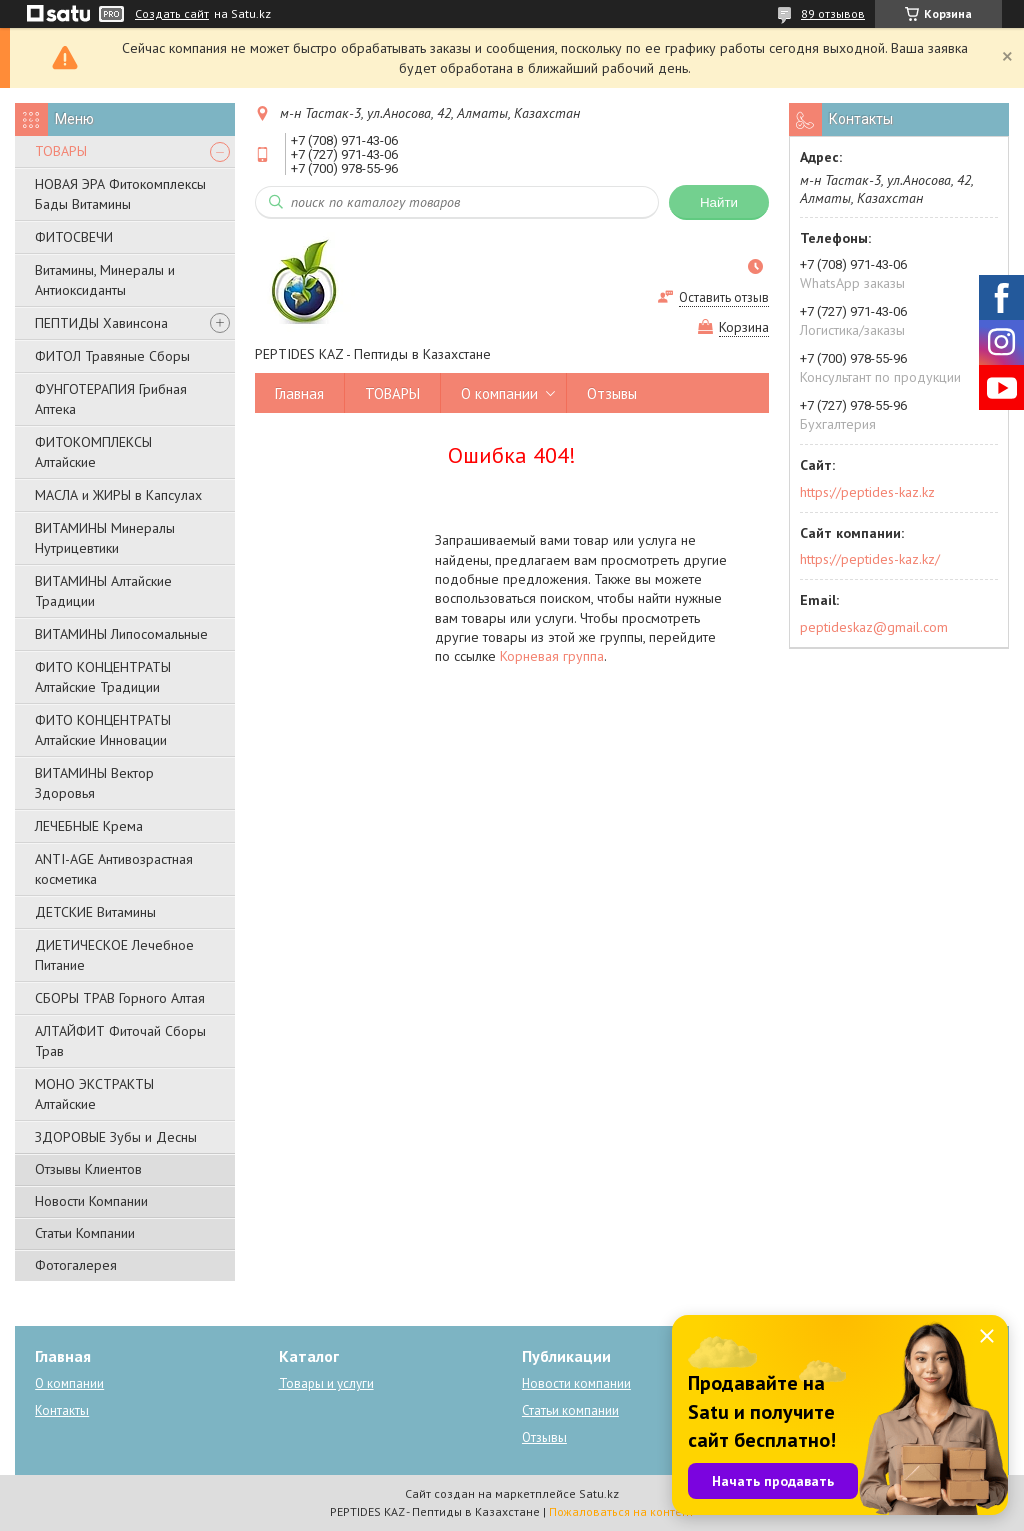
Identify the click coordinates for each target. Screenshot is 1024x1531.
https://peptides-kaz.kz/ (870, 559)
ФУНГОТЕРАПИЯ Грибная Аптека (111, 399)
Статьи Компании (85, 1233)
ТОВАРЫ (61, 151)
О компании (499, 393)
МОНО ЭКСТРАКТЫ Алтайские (94, 1094)
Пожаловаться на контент (621, 1511)
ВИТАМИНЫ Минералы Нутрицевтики (105, 538)
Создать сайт (172, 14)
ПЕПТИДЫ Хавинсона (101, 323)
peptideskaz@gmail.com (874, 627)
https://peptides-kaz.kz (867, 492)
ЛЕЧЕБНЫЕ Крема (89, 826)
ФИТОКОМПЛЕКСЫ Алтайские (93, 452)
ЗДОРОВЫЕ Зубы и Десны (116, 1137)
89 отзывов (833, 13)
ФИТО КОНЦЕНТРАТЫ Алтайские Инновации (103, 730)
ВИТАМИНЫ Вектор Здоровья (94, 783)
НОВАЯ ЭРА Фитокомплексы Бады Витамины (120, 194)
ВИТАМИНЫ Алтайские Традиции (103, 591)
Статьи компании (570, 1410)
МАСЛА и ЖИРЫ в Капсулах (118, 495)
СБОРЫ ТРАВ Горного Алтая (120, 998)
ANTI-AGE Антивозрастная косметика (114, 869)
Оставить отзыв (724, 297)
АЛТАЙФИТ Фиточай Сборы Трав (120, 1041)
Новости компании (576, 1383)
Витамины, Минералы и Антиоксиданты (105, 280)
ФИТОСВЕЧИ (74, 237)
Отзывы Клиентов (88, 1169)
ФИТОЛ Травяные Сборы (112, 356)
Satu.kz (599, 1493)
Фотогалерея (76, 1265)
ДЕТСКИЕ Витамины (95, 912)
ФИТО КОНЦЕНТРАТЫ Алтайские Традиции (103, 677)
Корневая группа (552, 656)
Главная (299, 393)
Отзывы (612, 393)
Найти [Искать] (719, 202)
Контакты (62, 1410)
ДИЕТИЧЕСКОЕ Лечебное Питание (114, 955)
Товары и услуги (326, 1383)
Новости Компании (91, 1201)
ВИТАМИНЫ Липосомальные (121, 634)
